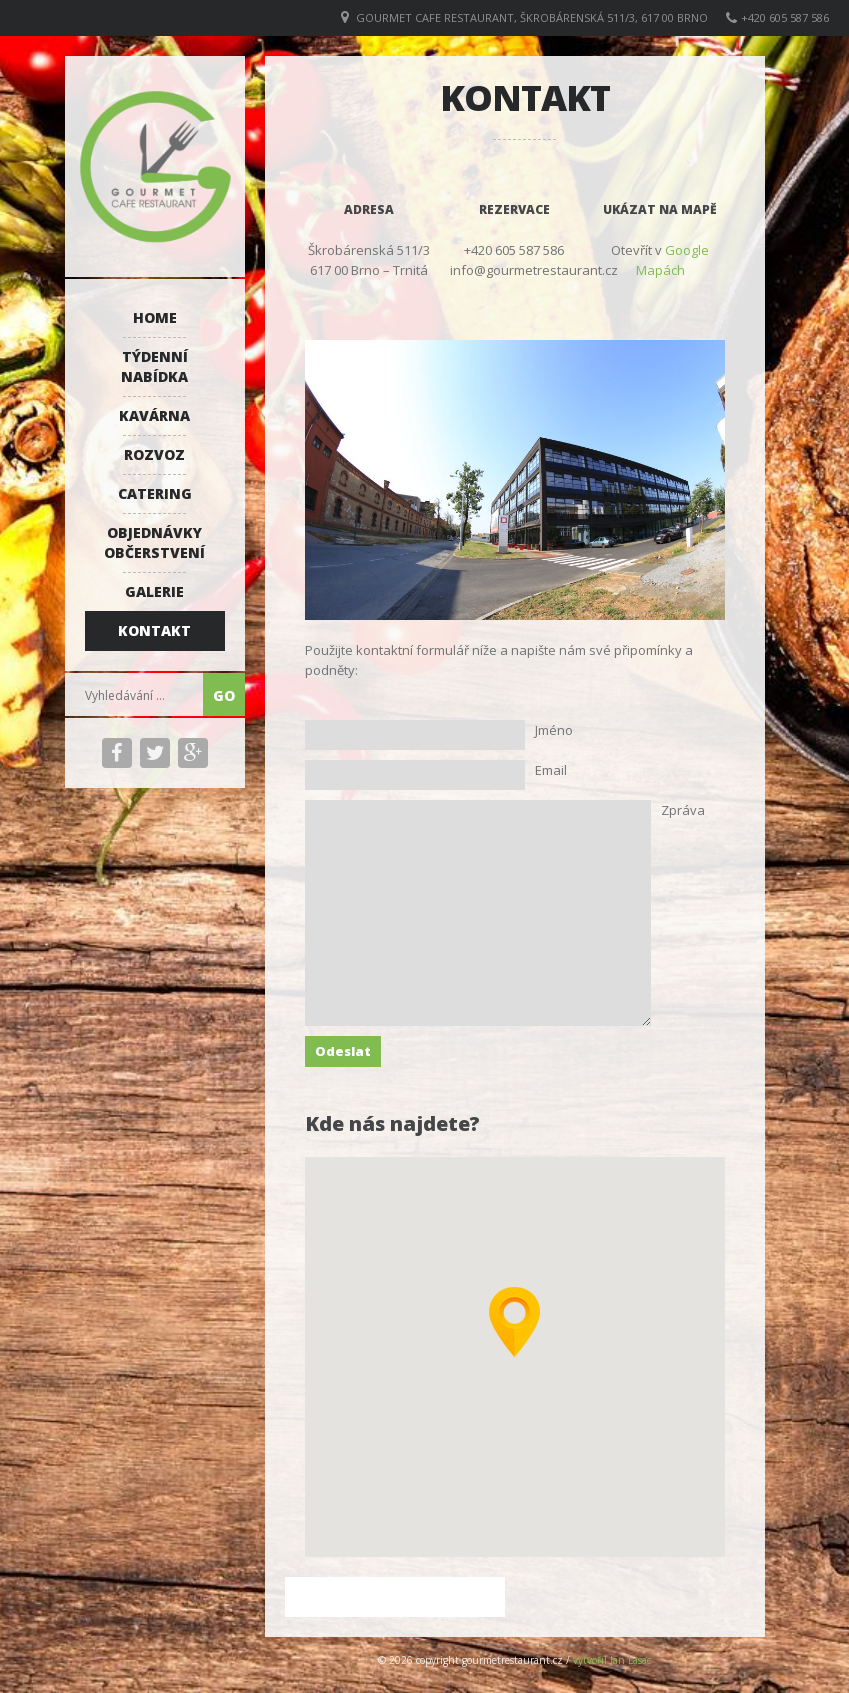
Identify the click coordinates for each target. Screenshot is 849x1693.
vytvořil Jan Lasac (612, 1660)
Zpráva (683, 810)
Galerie (154, 591)
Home (155, 317)
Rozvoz (154, 454)
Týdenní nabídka (154, 366)
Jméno (554, 730)
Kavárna (154, 415)
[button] (514, 1322)
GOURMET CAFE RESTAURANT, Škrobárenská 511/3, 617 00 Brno (532, 17)
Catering (155, 493)
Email (551, 770)
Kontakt (154, 630)
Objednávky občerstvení (154, 542)
